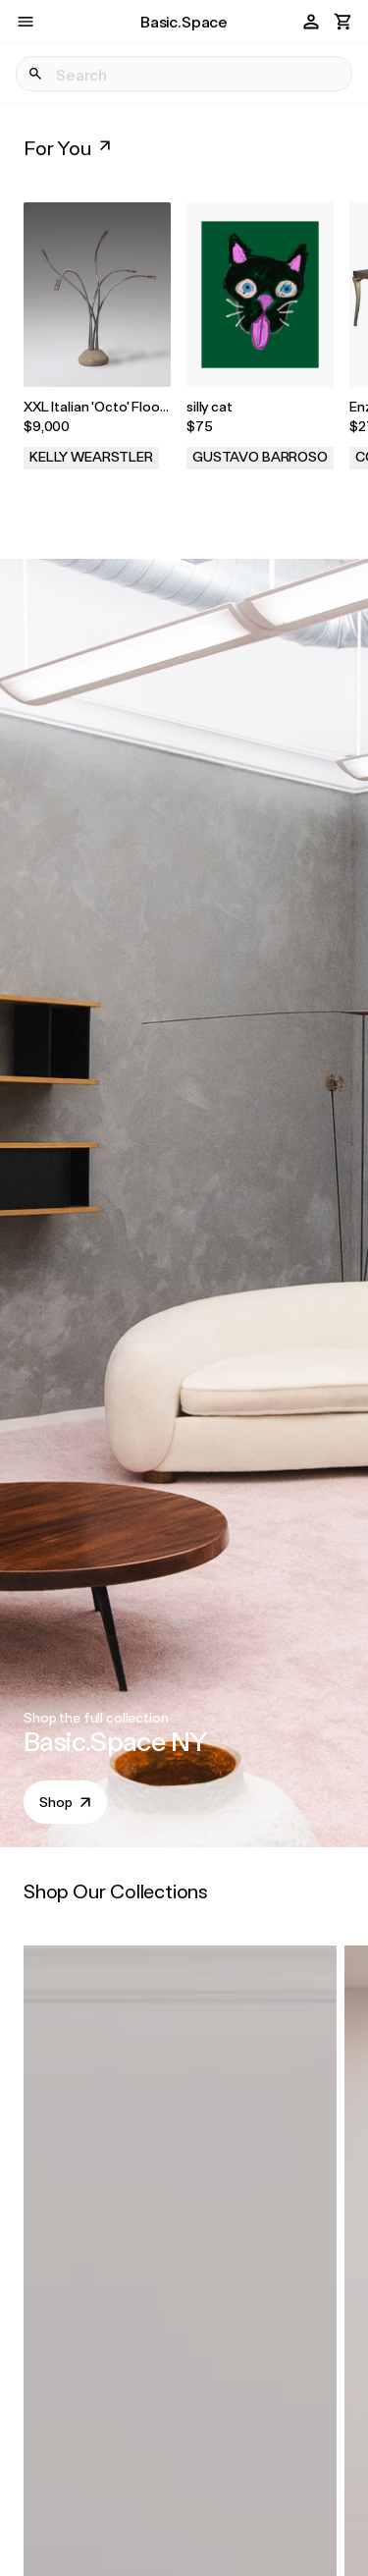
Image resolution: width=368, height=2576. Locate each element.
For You (69, 147)
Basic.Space (184, 21)
